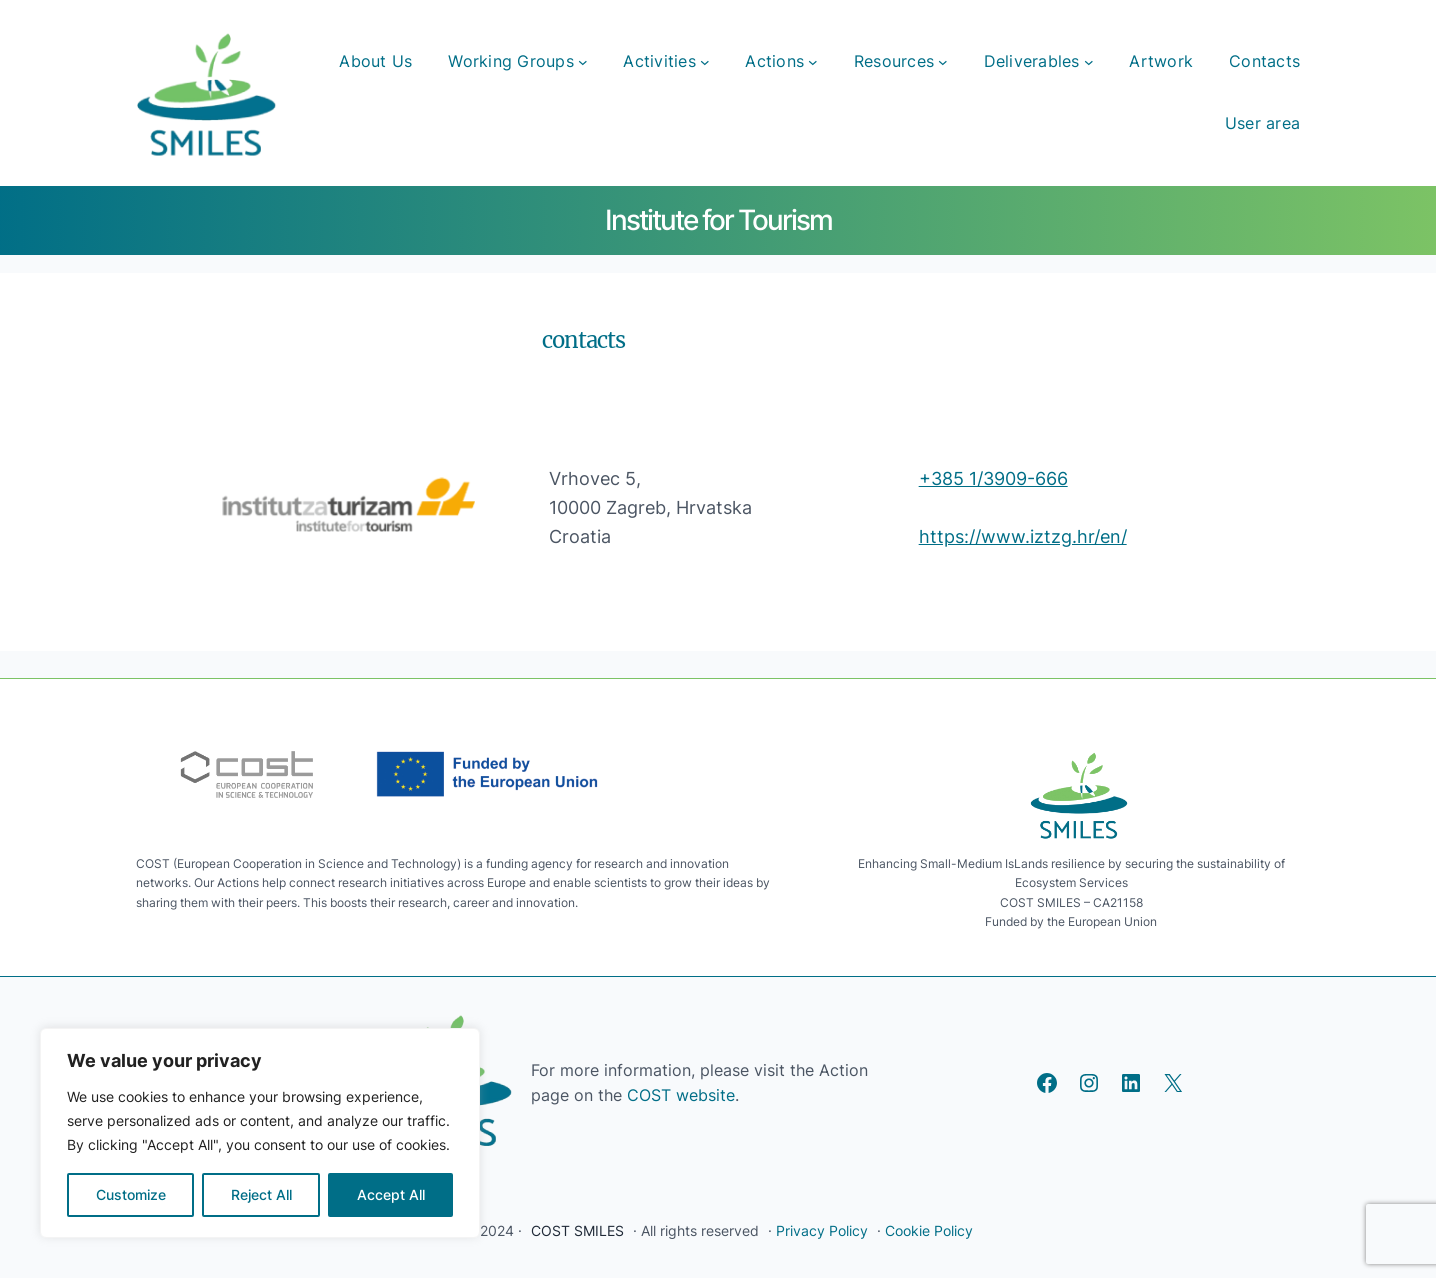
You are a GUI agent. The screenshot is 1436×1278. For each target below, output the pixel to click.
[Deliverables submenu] (1089, 62)
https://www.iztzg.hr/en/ (1023, 536)
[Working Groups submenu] (583, 62)
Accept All (391, 1194)
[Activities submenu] (705, 62)
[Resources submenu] (943, 62)
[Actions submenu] (813, 62)
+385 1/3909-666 (993, 478)
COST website (678, 1095)
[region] (260, 1133)
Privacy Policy (822, 1230)
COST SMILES (577, 1230)
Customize (131, 1194)
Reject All (261, 1194)
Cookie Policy (929, 1230)
